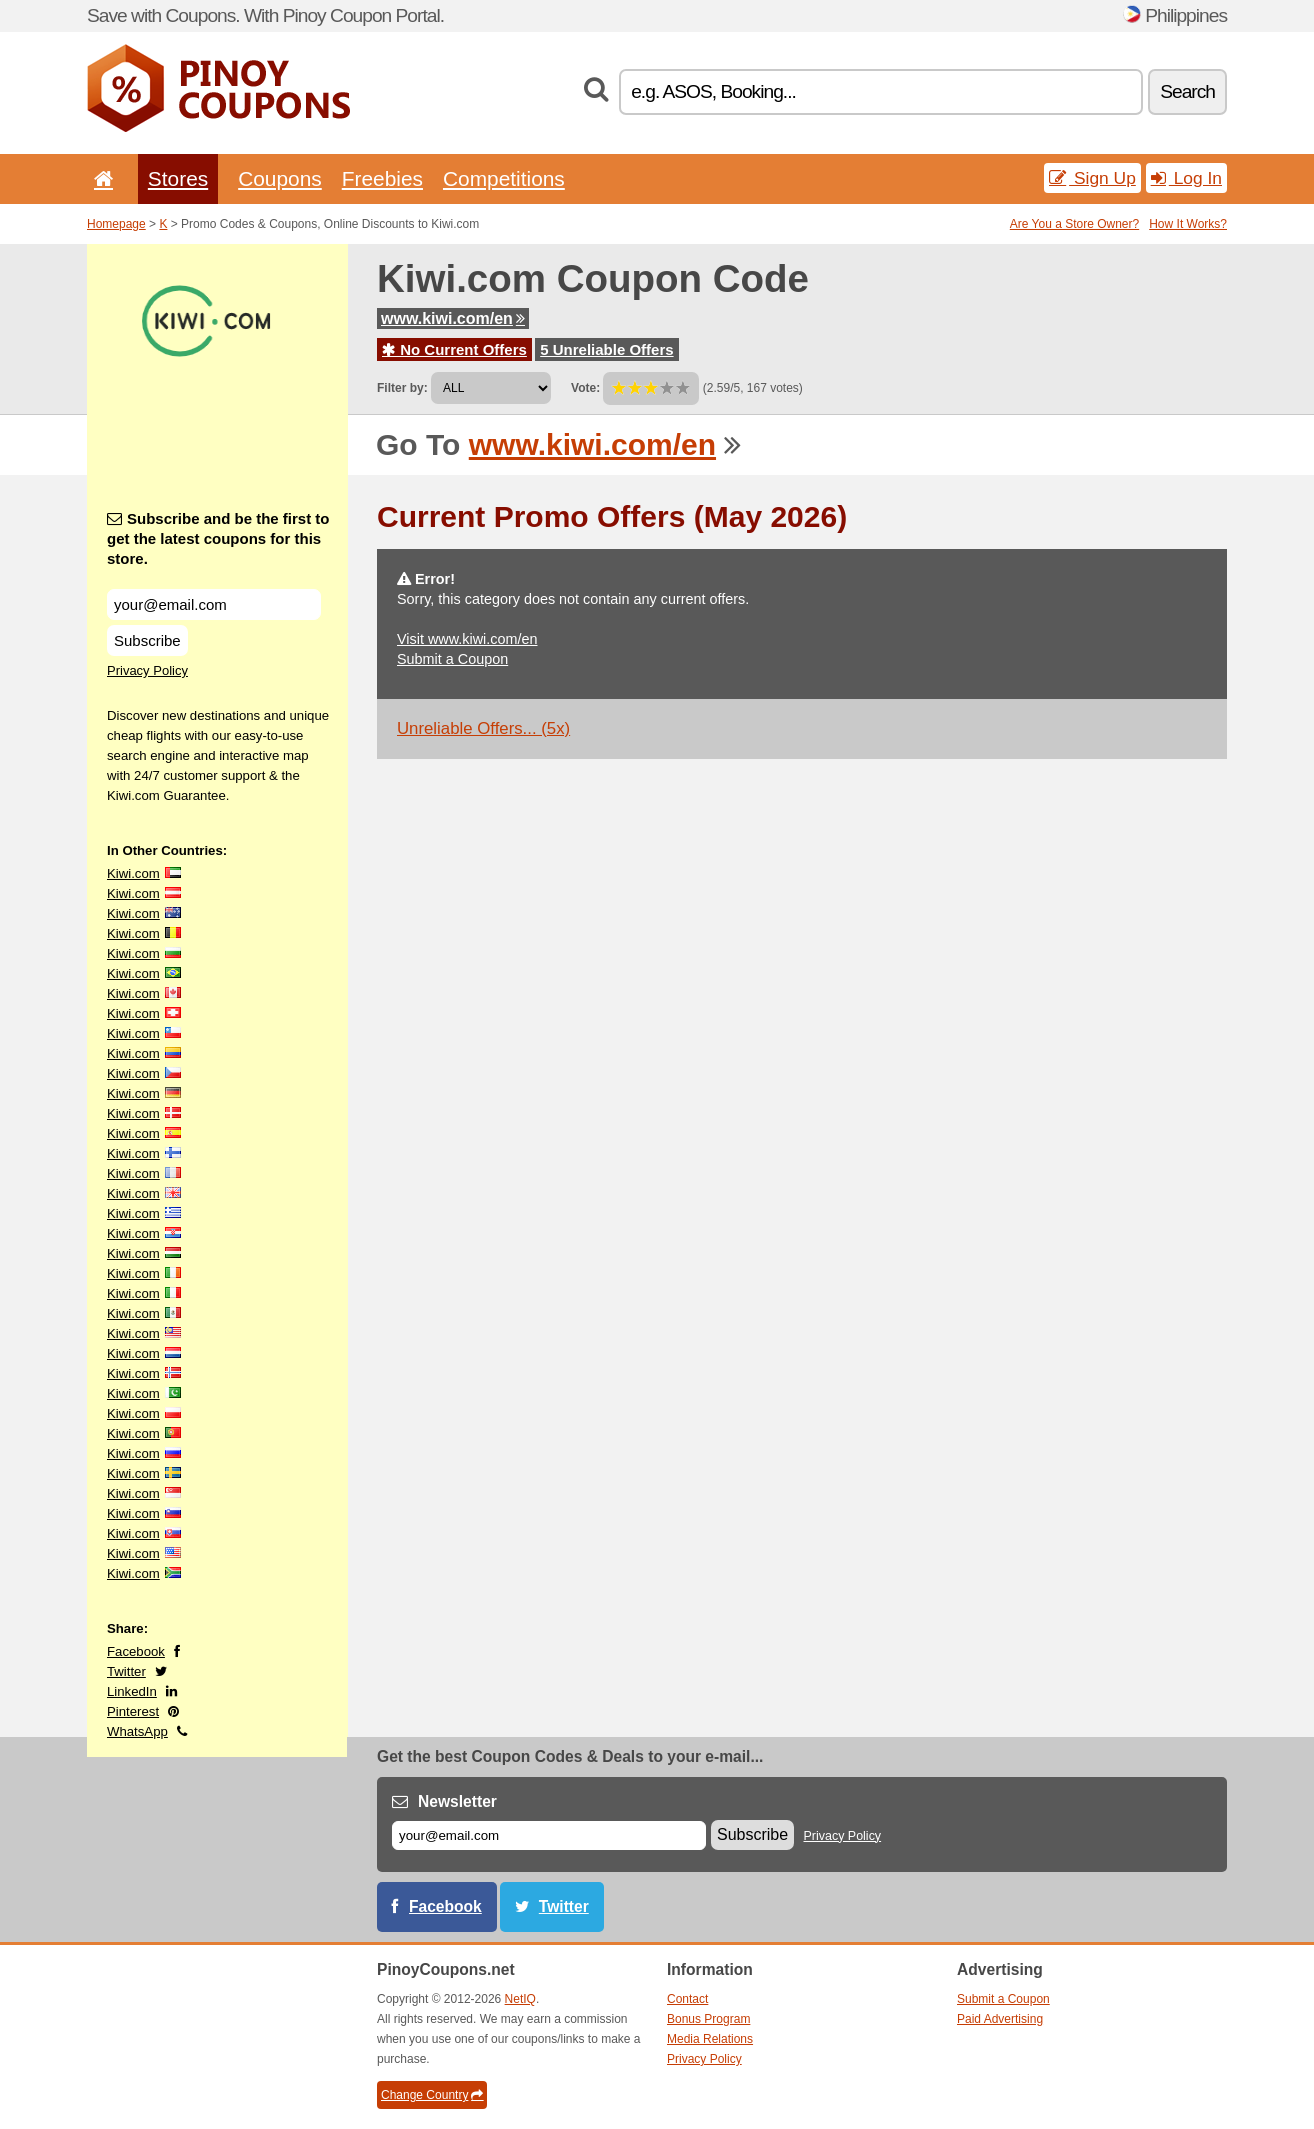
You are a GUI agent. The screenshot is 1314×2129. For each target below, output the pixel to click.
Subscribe (147, 640)
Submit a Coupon (452, 659)
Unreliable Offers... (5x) (483, 728)
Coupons (280, 178)
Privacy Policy (147, 670)
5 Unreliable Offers (606, 349)
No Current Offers (454, 349)
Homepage (116, 224)
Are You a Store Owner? (1074, 224)
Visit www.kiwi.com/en (467, 639)
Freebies (382, 178)
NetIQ (520, 1999)
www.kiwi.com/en (453, 318)
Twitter (126, 1671)
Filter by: (402, 388)
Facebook (136, 1651)
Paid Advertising (1000, 2019)
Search (1187, 91)
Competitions (504, 178)
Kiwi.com (133, 873)
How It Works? (1188, 224)
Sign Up (1092, 178)
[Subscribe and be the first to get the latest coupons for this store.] (214, 604)
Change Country (432, 2095)
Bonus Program (708, 2019)
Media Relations (710, 2039)
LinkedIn (132, 1691)
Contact (687, 1999)
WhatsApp (137, 1731)
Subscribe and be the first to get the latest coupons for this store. (218, 538)
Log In (1186, 178)
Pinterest (133, 1711)
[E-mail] (549, 1835)
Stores (178, 178)
